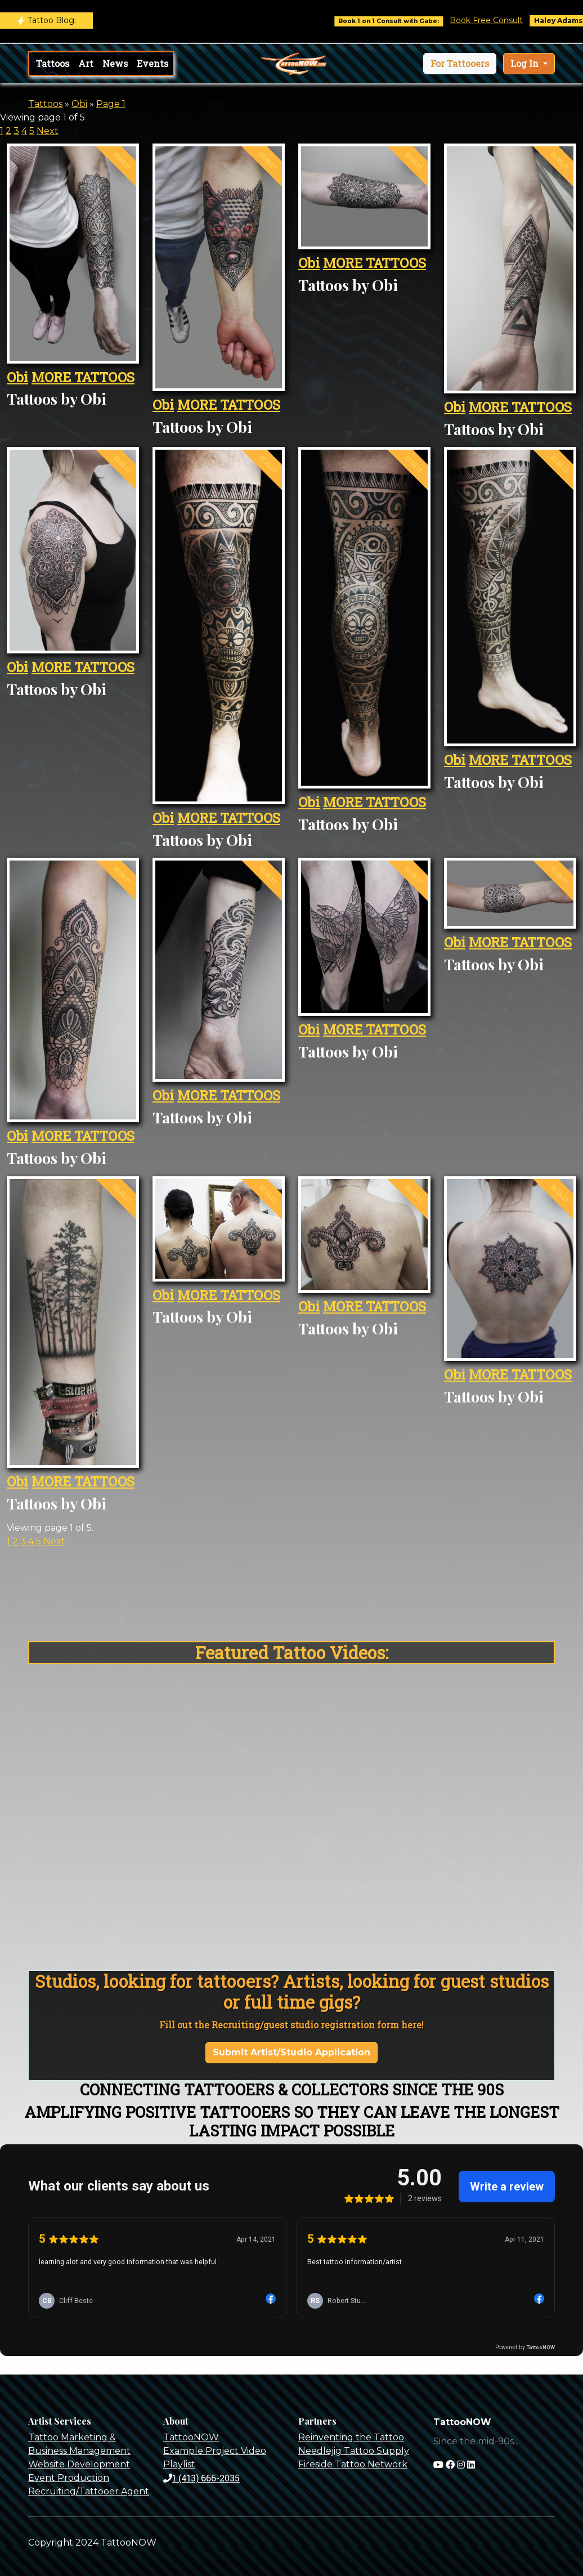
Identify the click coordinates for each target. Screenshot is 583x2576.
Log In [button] (525, 63)
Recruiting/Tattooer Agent (88, 2491)
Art (85, 63)
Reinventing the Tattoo (351, 2437)
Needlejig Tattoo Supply (353, 2450)
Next (48, 131)
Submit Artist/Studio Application (291, 2052)
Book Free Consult (499, 20)
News (115, 63)
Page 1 (110, 103)
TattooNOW (191, 2437)
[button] (459, 63)
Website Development (79, 2464)
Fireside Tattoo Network (352, 2464)
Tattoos (52, 63)
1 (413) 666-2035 (201, 2478)
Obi (79, 103)
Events (152, 63)
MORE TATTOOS (83, 377)
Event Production (68, 2477)
